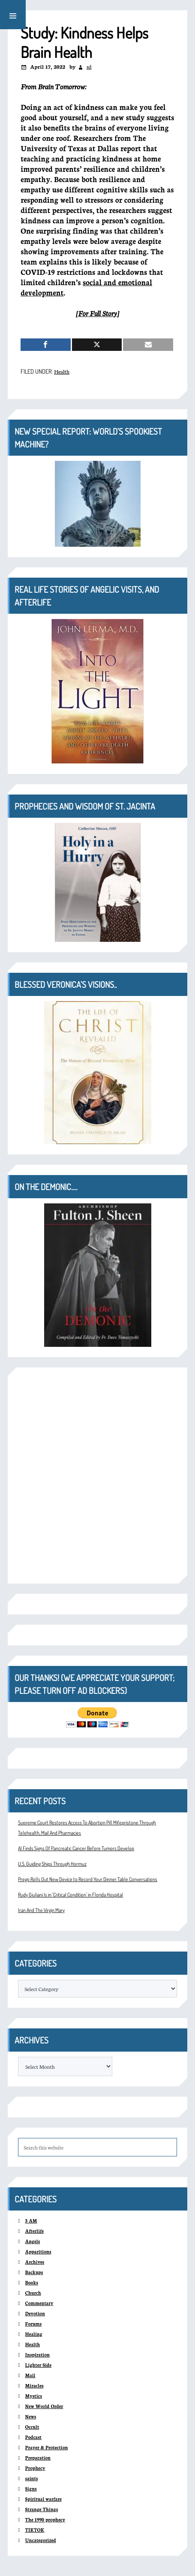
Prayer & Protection (46, 2447)
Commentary (39, 2303)
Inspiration (37, 2354)
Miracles (34, 2385)
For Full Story (97, 313)
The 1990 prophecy (45, 2519)
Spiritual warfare (43, 2499)
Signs (31, 2488)
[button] (13, 14)
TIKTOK (35, 2530)
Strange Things (41, 2509)
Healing (33, 2334)
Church (33, 2293)
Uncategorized (40, 2540)
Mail (30, 2375)
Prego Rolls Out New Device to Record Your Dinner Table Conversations (87, 1879)
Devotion (35, 2313)
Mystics (33, 2396)
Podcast (33, 2437)
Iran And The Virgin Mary (41, 1910)
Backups (34, 2272)
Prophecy (35, 2468)
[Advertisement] (97, 1475)
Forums (33, 2323)
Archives (35, 2262)
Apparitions (38, 2251)
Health (61, 371)
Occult (32, 2427)
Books (31, 2282)
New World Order (44, 2406)
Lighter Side (38, 2365)
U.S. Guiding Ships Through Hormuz (52, 1863)
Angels (32, 2241)
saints (31, 2478)
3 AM (31, 2220)
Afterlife (34, 2231)
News (30, 2416)
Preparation (38, 2457)
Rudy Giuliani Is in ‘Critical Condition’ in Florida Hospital (70, 1894)
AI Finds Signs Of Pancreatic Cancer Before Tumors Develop (76, 1848)
